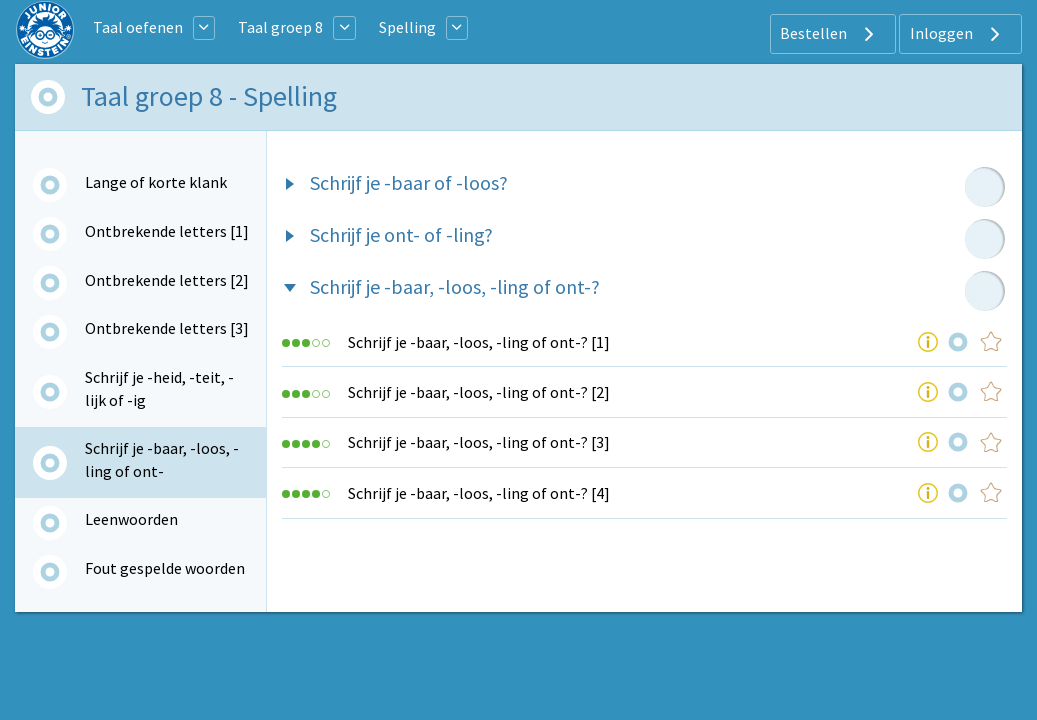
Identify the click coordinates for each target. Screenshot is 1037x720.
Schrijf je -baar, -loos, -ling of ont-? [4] (479, 493)
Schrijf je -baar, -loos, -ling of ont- (162, 459)
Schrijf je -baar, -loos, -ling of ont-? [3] (479, 442)
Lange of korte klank (156, 182)
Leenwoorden (131, 519)
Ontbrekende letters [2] (167, 280)
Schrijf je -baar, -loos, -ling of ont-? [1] (479, 342)
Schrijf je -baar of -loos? (409, 182)
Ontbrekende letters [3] (167, 328)
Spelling (407, 27)
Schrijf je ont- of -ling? (401, 234)
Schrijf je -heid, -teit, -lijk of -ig (159, 388)
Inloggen (957, 34)
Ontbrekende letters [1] (167, 231)
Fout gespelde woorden (165, 568)
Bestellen (829, 34)
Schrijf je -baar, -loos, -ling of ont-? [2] (479, 392)
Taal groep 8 (280, 27)
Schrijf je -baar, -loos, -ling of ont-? (455, 286)
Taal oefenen (138, 27)
